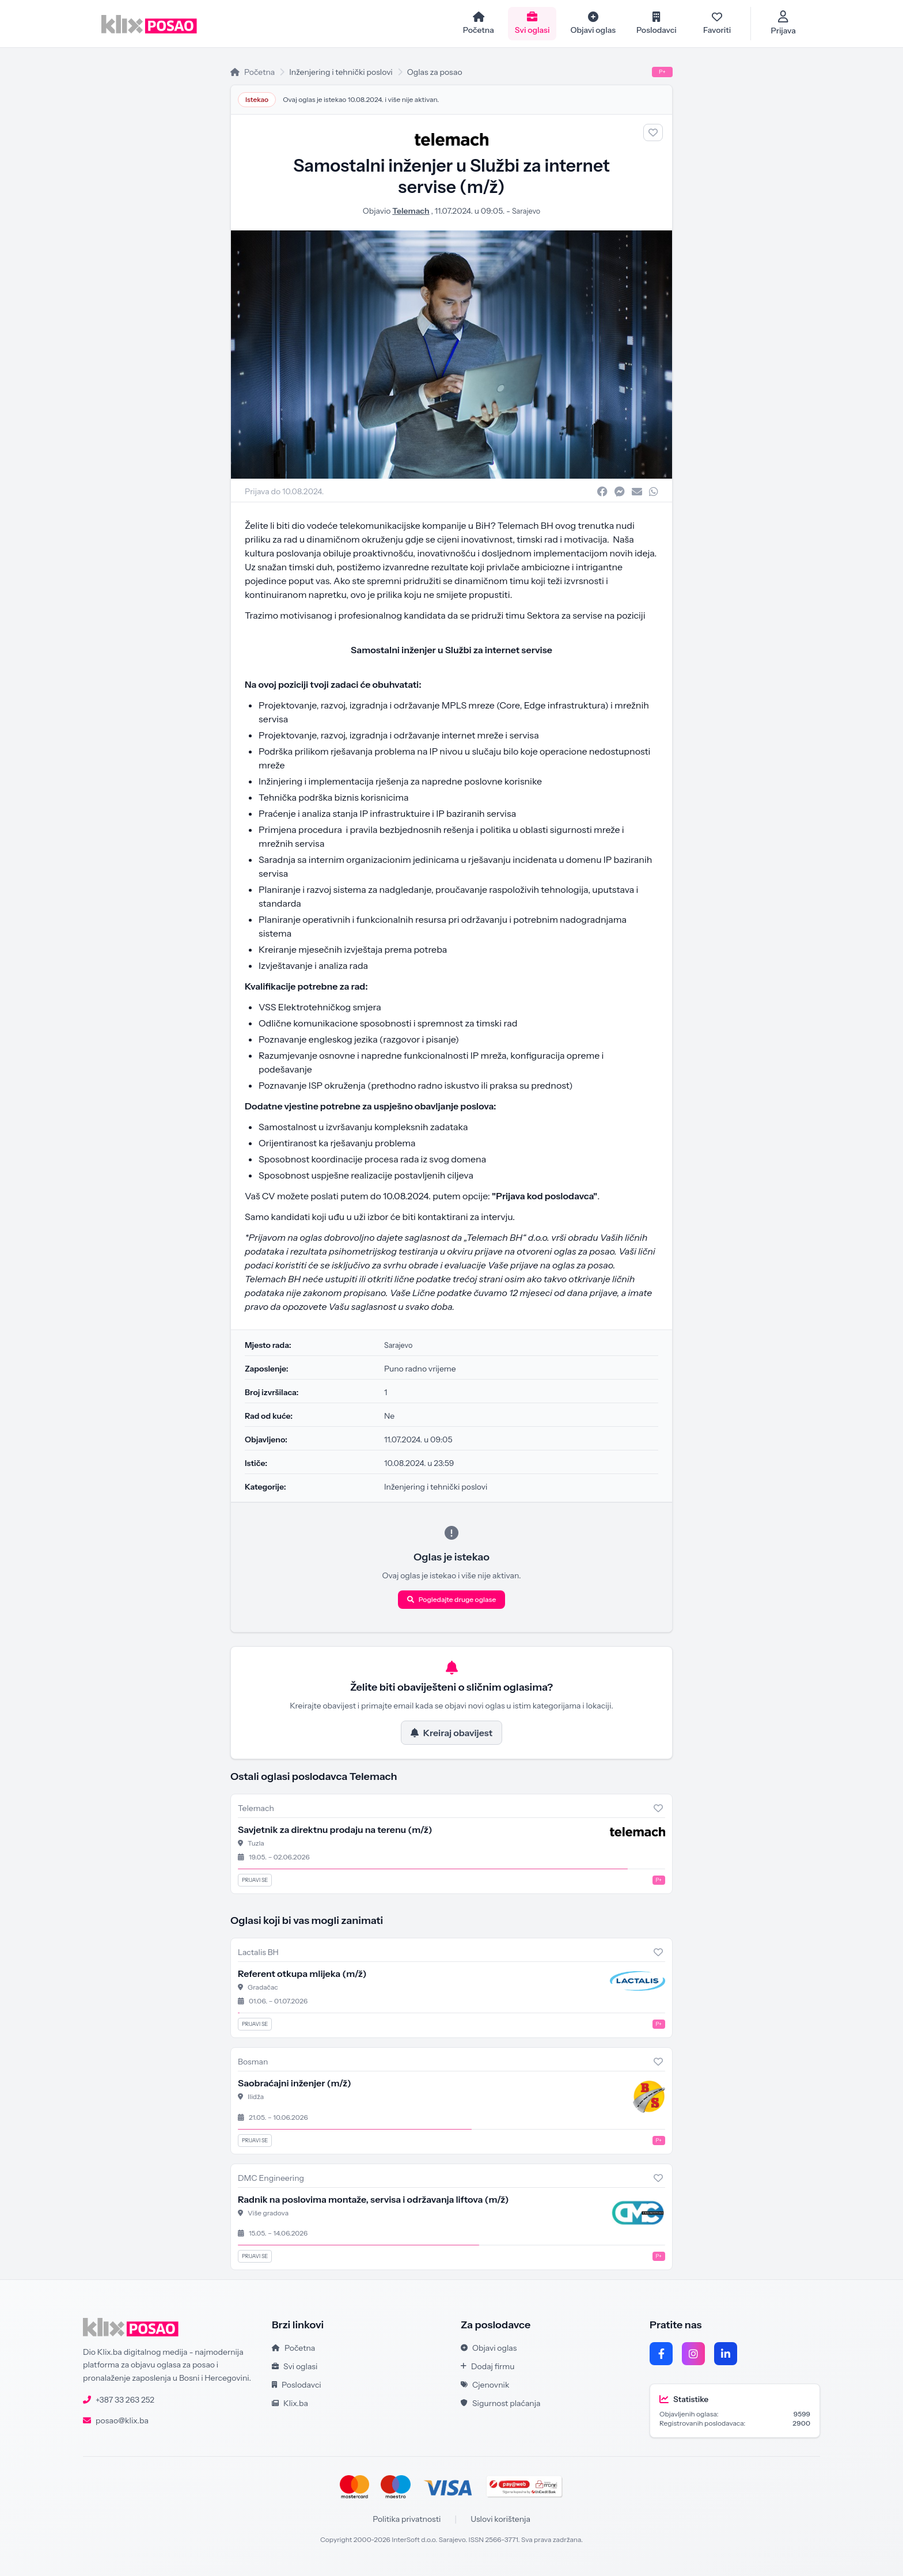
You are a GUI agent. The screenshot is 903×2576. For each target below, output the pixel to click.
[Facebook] (661, 2354)
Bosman (253, 2063)
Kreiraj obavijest (451, 1734)
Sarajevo (526, 212)
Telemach (409, 212)
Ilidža (256, 2097)
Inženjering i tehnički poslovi (340, 73)
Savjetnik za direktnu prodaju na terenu (335, 1830)
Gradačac (263, 1988)
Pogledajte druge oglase (451, 1600)
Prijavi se (255, 1881)
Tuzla (256, 1844)
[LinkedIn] (725, 2354)
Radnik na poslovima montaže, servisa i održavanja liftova (373, 2200)
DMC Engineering (271, 2179)
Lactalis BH (258, 1953)
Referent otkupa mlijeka (302, 1974)
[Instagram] (693, 2354)
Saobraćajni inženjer (294, 2084)
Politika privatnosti (407, 2519)
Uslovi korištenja (500, 2519)
